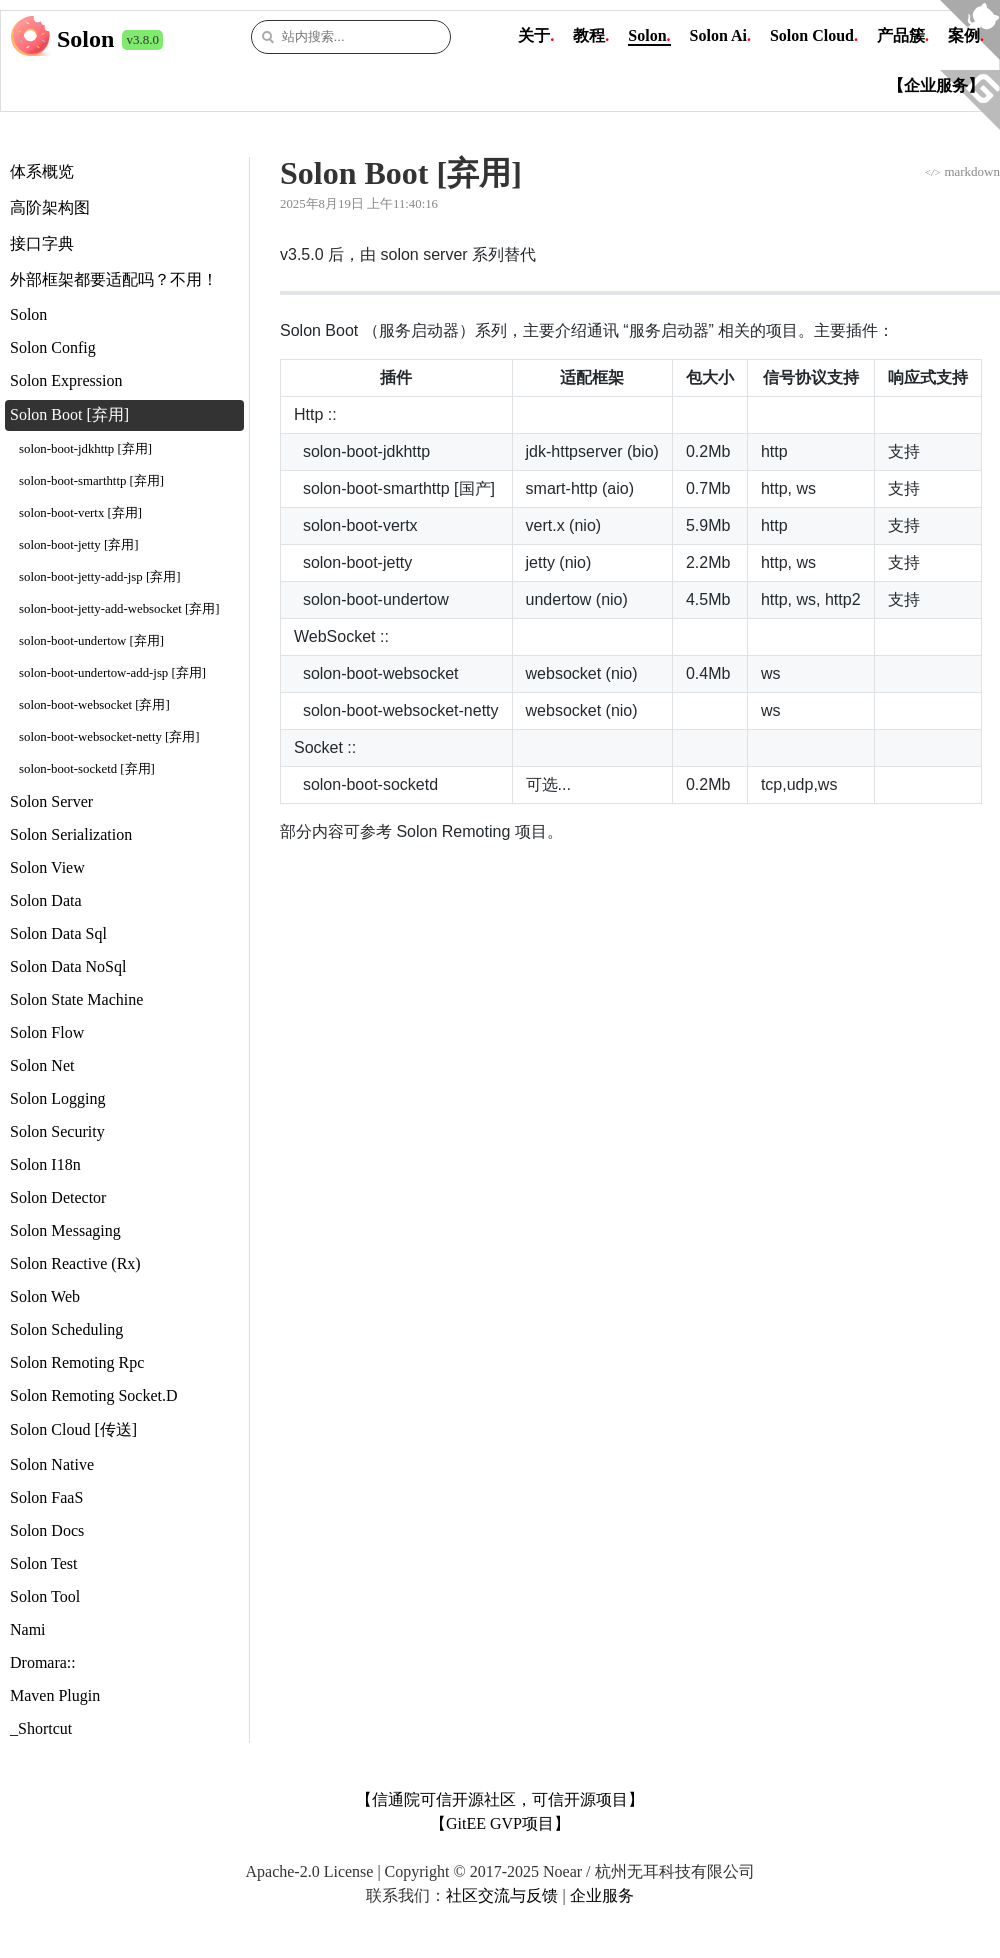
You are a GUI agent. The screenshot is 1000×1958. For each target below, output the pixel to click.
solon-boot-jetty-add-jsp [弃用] (99, 577)
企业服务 (602, 1895)
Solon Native (52, 1464)
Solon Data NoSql (68, 966)
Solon (85, 39)
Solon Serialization (71, 834)
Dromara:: (43, 1662)
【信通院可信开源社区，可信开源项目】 (500, 1799)
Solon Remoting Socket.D (94, 1395)
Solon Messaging (65, 1230)
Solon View (47, 867)
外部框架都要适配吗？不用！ (114, 279)
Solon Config (53, 347)
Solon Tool (45, 1596)
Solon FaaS (46, 1497)
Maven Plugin (55, 1695)
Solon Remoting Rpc (77, 1362)
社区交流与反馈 (502, 1895)
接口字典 (42, 243)
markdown (962, 171)
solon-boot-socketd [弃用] (87, 769)
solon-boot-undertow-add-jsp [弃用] (112, 673)
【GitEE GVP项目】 (500, 1823)
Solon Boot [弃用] (69, 414)
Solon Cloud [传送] (73, 1429)
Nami (28, 1629)
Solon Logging (58, 1098)
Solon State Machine (76, 999)
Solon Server (51, 801)
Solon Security (57, 1131)
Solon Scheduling (66, 1329)
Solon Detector (58, 1197)
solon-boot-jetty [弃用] (78, 545)
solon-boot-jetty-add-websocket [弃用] (119, 609)
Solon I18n (45, 1164)
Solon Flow (47, 1032)
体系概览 (42, 171)
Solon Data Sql (58, 933)
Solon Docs (47, 1530)
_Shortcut (41, 1728)
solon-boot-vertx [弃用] (80, 513)
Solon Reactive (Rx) (75, 1263)
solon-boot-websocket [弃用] (94, 705)
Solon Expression (66, 380)
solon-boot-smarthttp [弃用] (91, 481)
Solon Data (46, 900)
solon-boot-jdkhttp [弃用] (85, 449)
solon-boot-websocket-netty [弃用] (109, 737)
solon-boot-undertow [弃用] (91, 641)
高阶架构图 (50, 207)
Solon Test (43, 1563)
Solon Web (45, 1296)
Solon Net (42, 1065)
